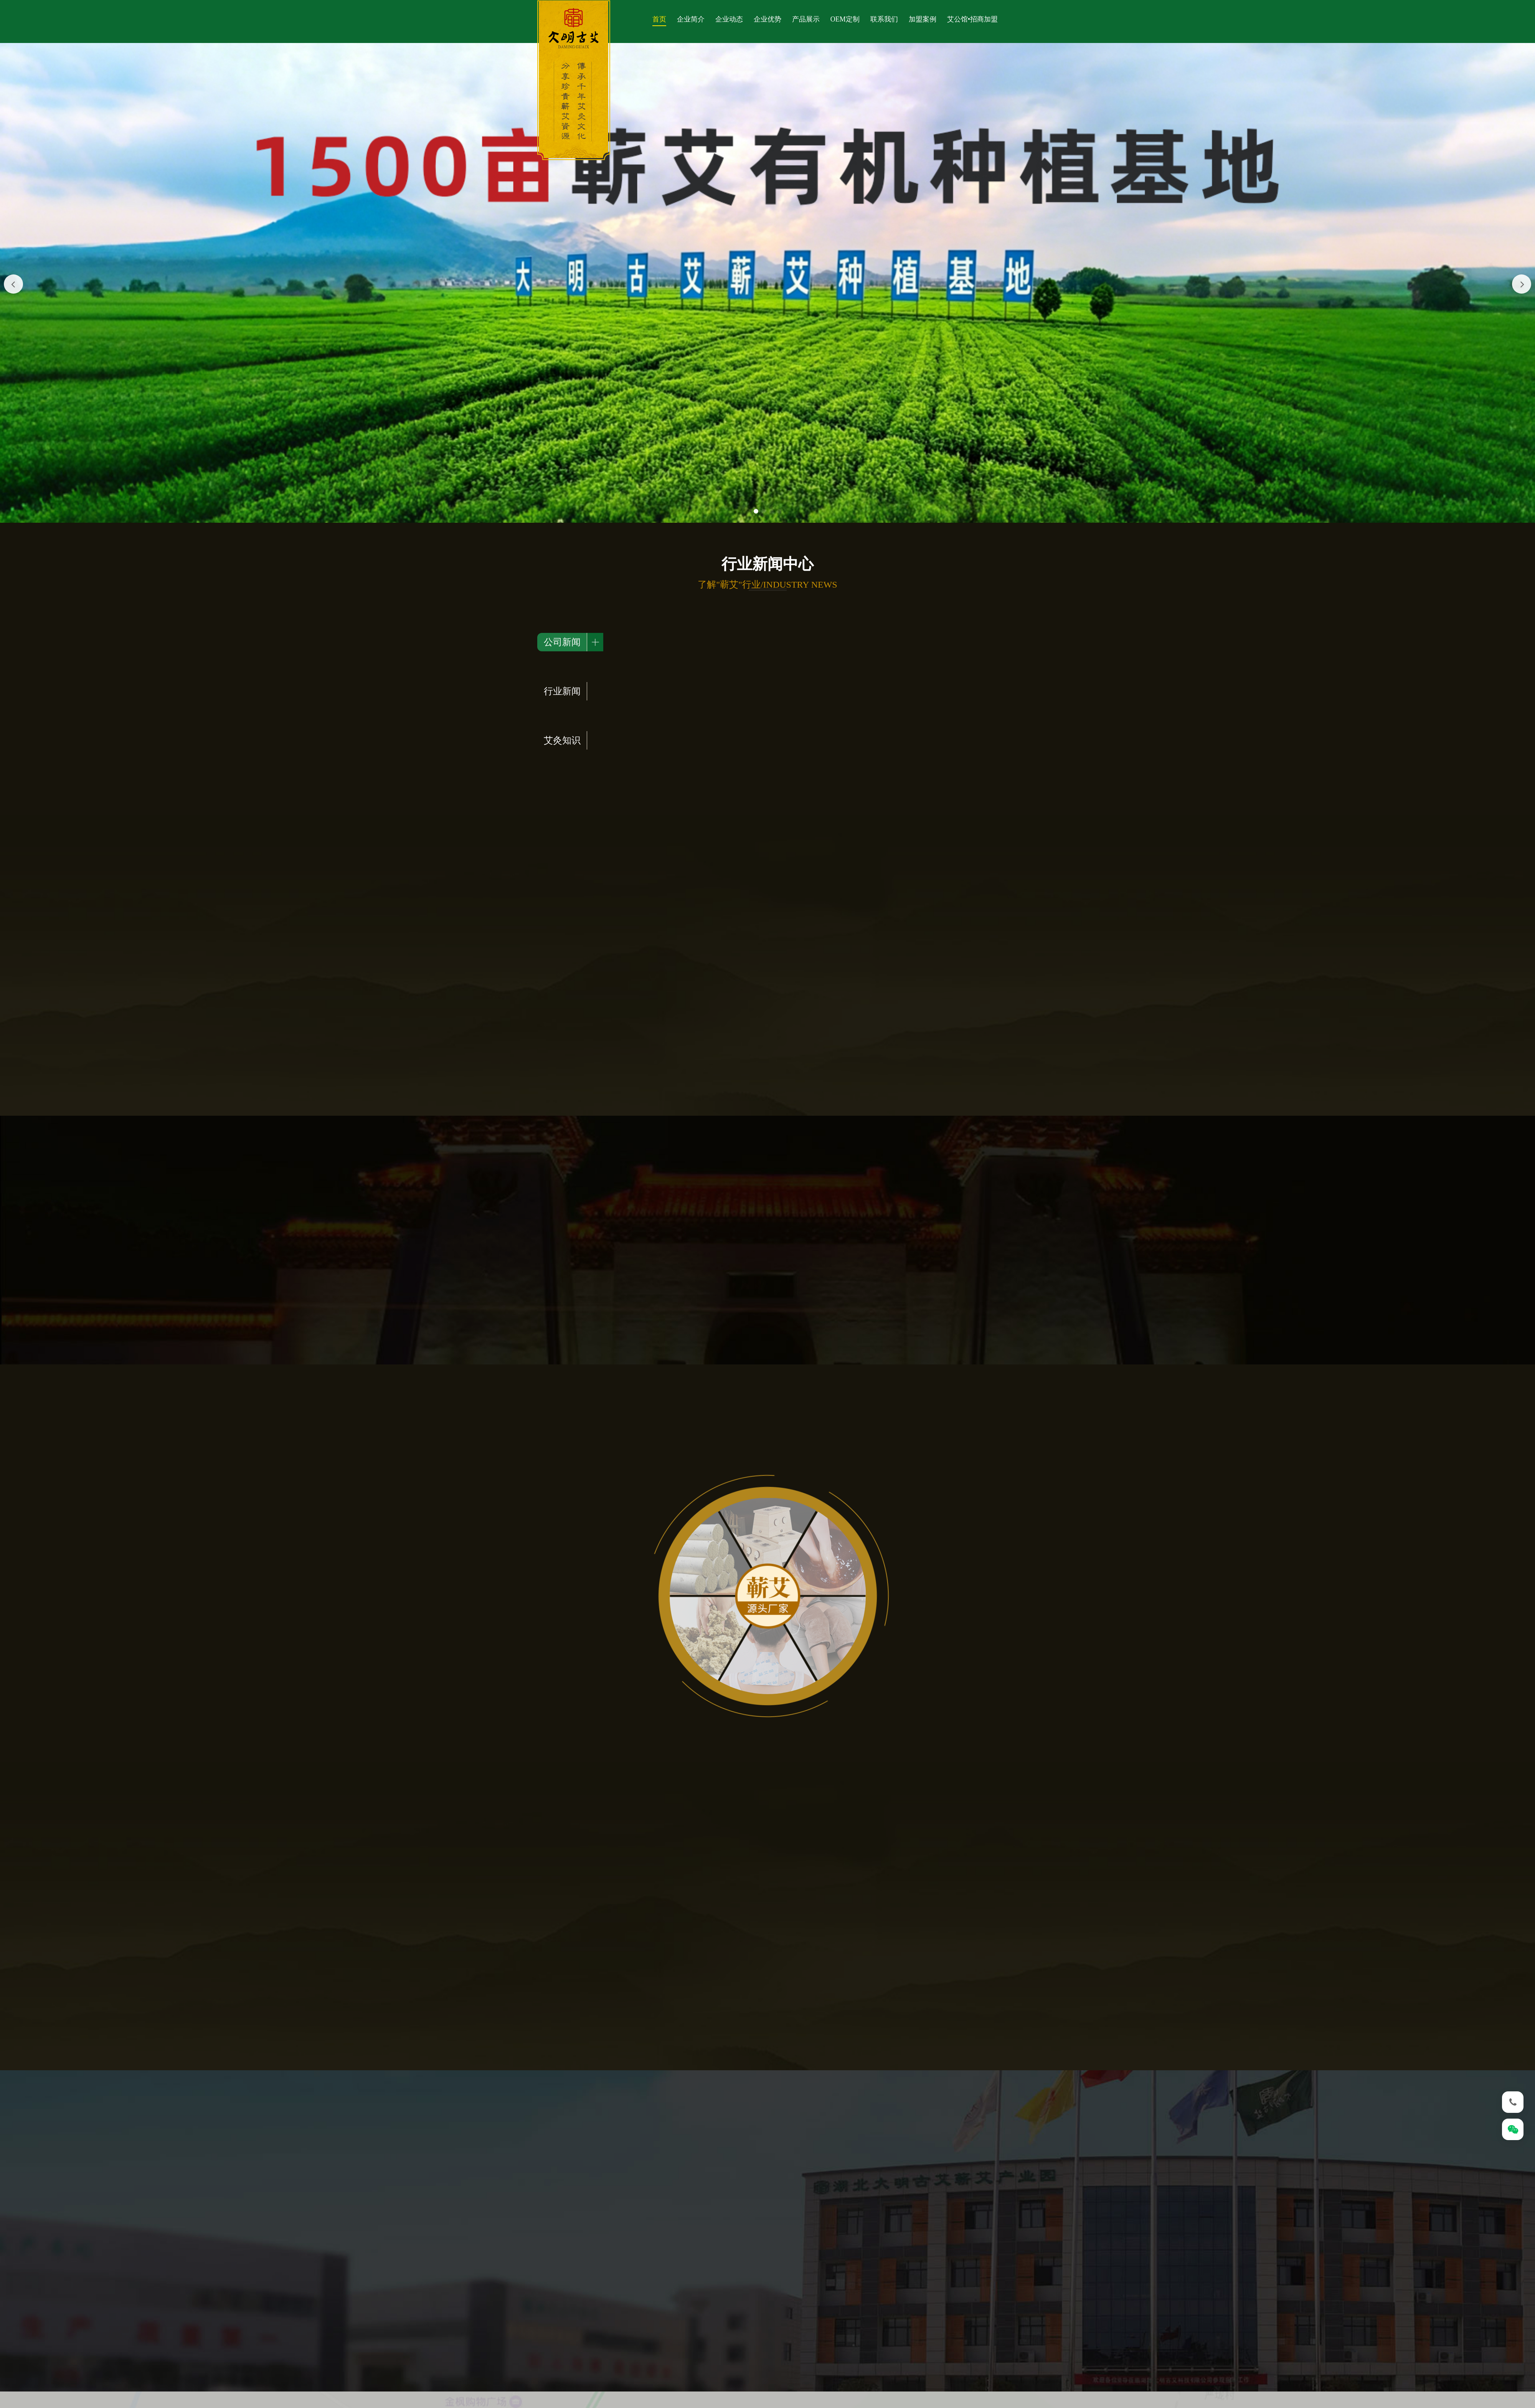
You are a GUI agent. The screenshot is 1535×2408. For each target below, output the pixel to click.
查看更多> (984, 697)
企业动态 (729, 19)
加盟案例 (922, 19)
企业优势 (767, 19)
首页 (659, 19)
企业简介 (691, 19)
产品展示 (806, 19)
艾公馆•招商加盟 (972, 19)
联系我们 (884, 19)
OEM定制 (845, 19)
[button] (756, 511)
